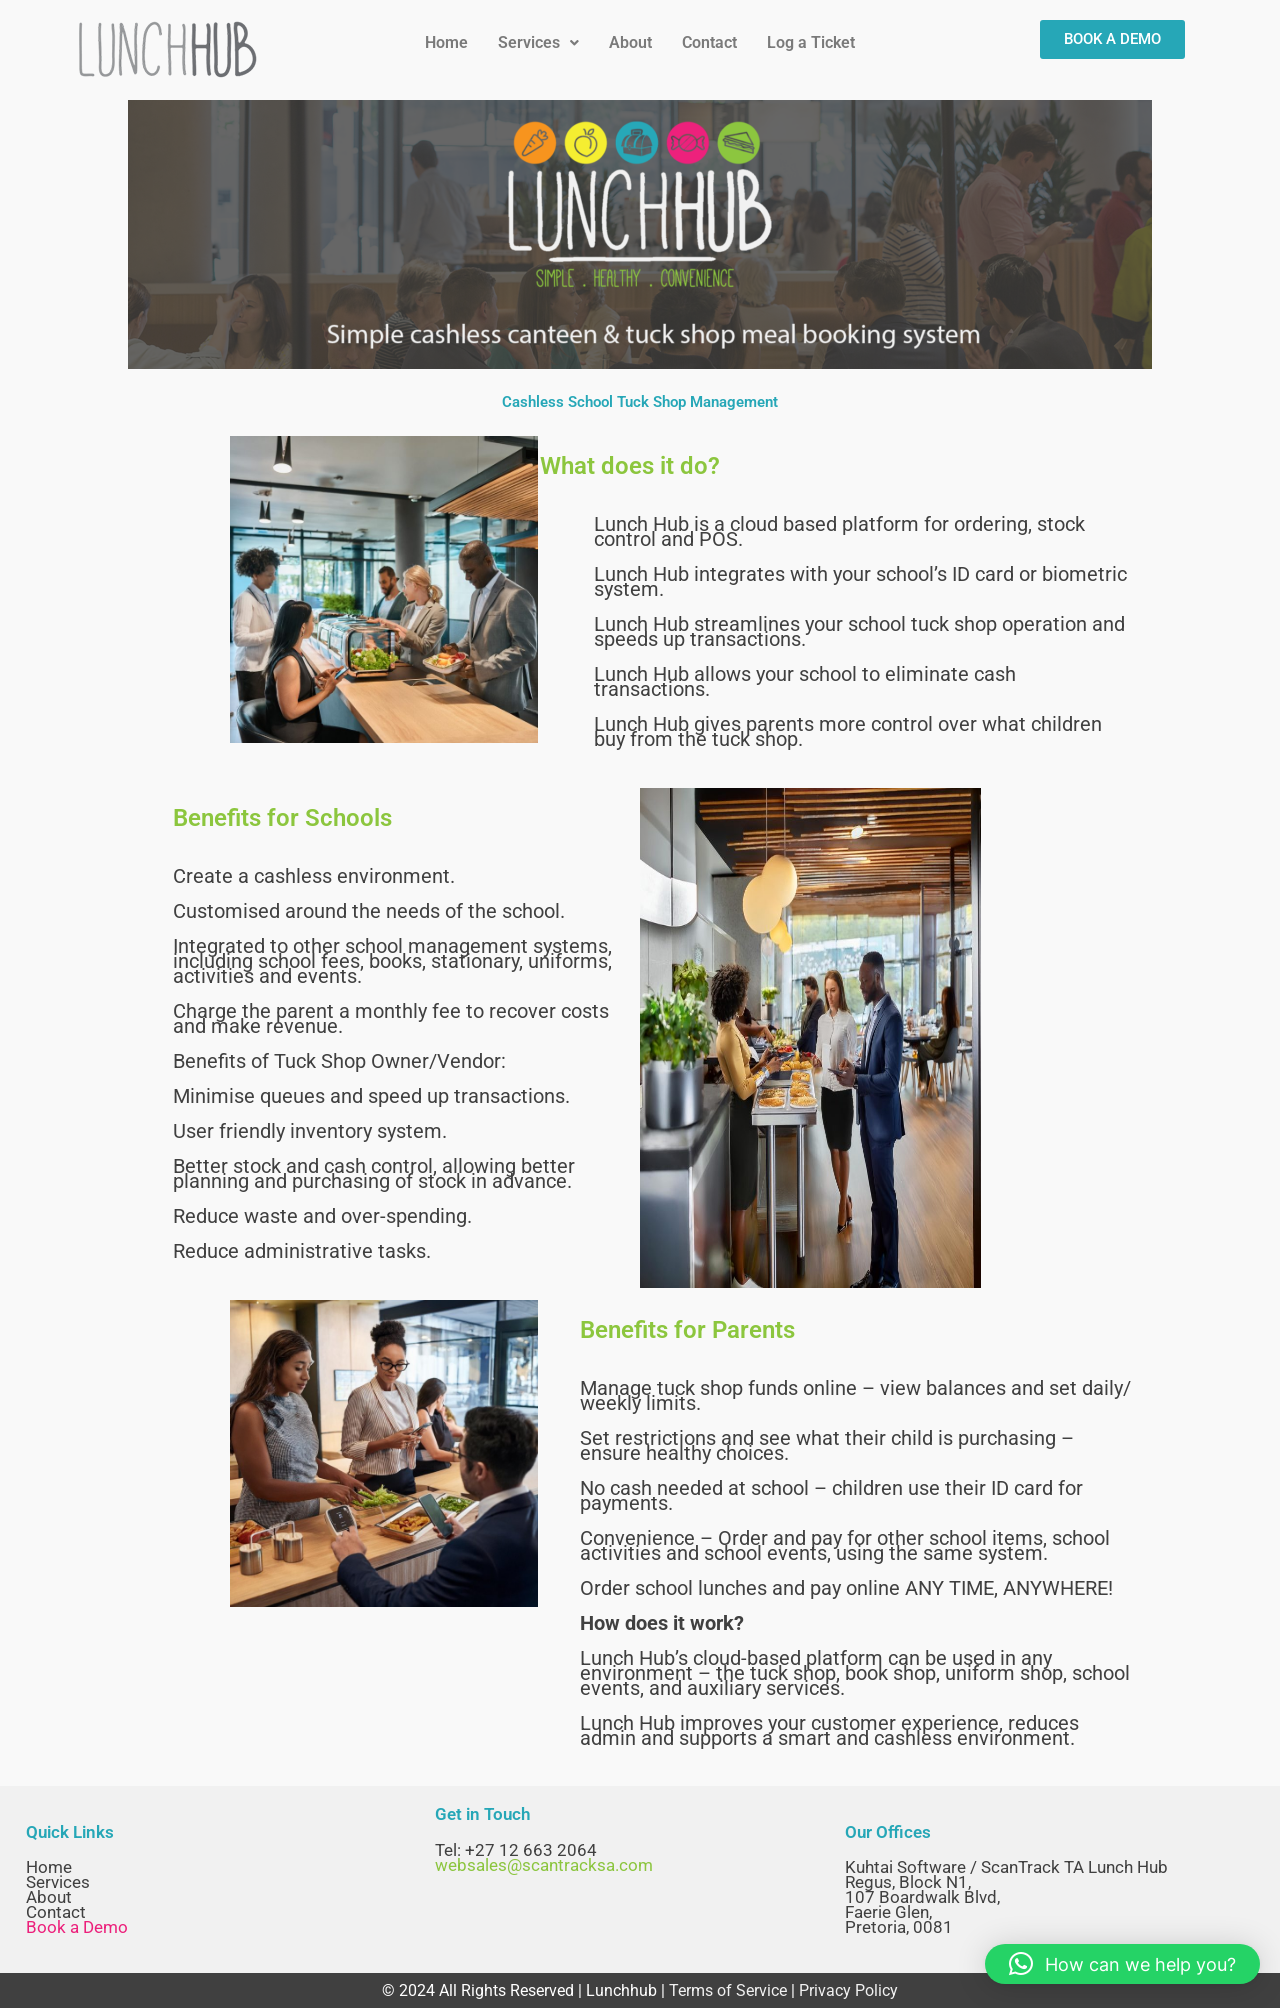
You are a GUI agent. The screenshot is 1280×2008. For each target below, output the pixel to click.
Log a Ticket (811, 42)
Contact (709, 42)
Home (446, 42)
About (630, 42)
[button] (538, 43)
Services (538, 42)
